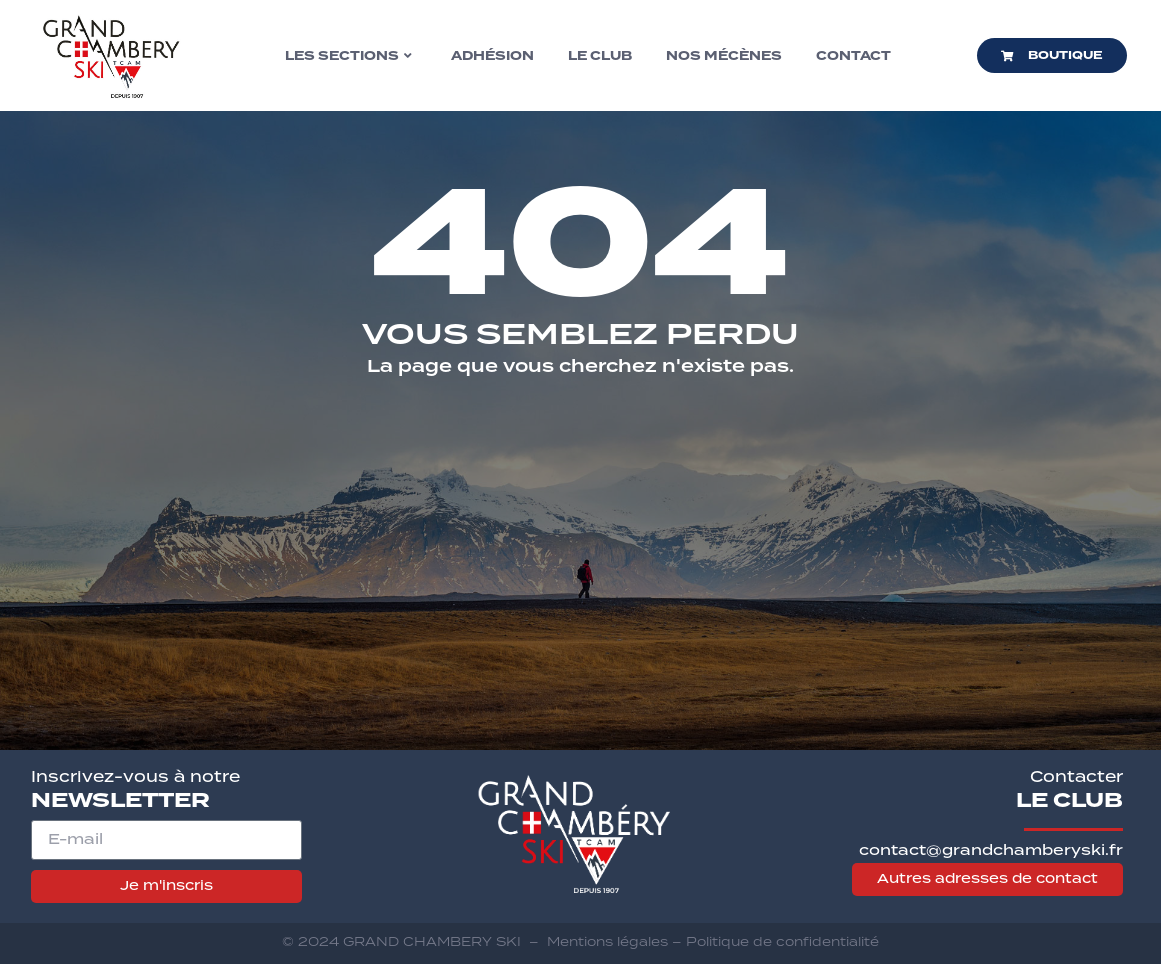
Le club (600, 56)
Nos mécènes (724, 56)
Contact (853, 56)
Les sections (348, 56)
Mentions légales (607, 941)
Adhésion (492, 56)
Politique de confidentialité (782, 941)
